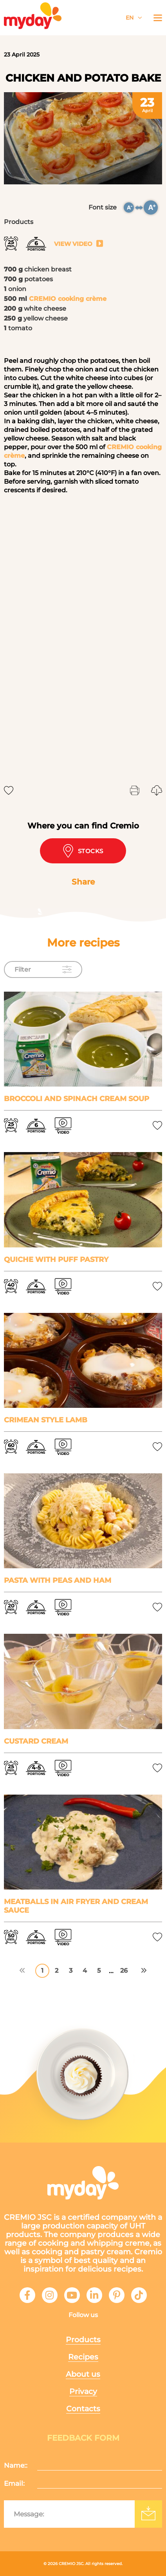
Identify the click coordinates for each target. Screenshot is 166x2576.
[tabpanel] (83, 138)
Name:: (15, 2465)
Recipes (83, 2356)
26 (124, 1970)
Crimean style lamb (45, 1420)
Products (83, 2339)
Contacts (83, 2408)
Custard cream (36, 1741)
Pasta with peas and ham (57, 1580)
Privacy (83, 2391)
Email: (14, 2483)
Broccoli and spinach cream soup (76, 1098)
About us (83, 2374)
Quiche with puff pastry (56, 1259)
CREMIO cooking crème (67, 298)
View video (78, 244)
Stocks (83, 850)
